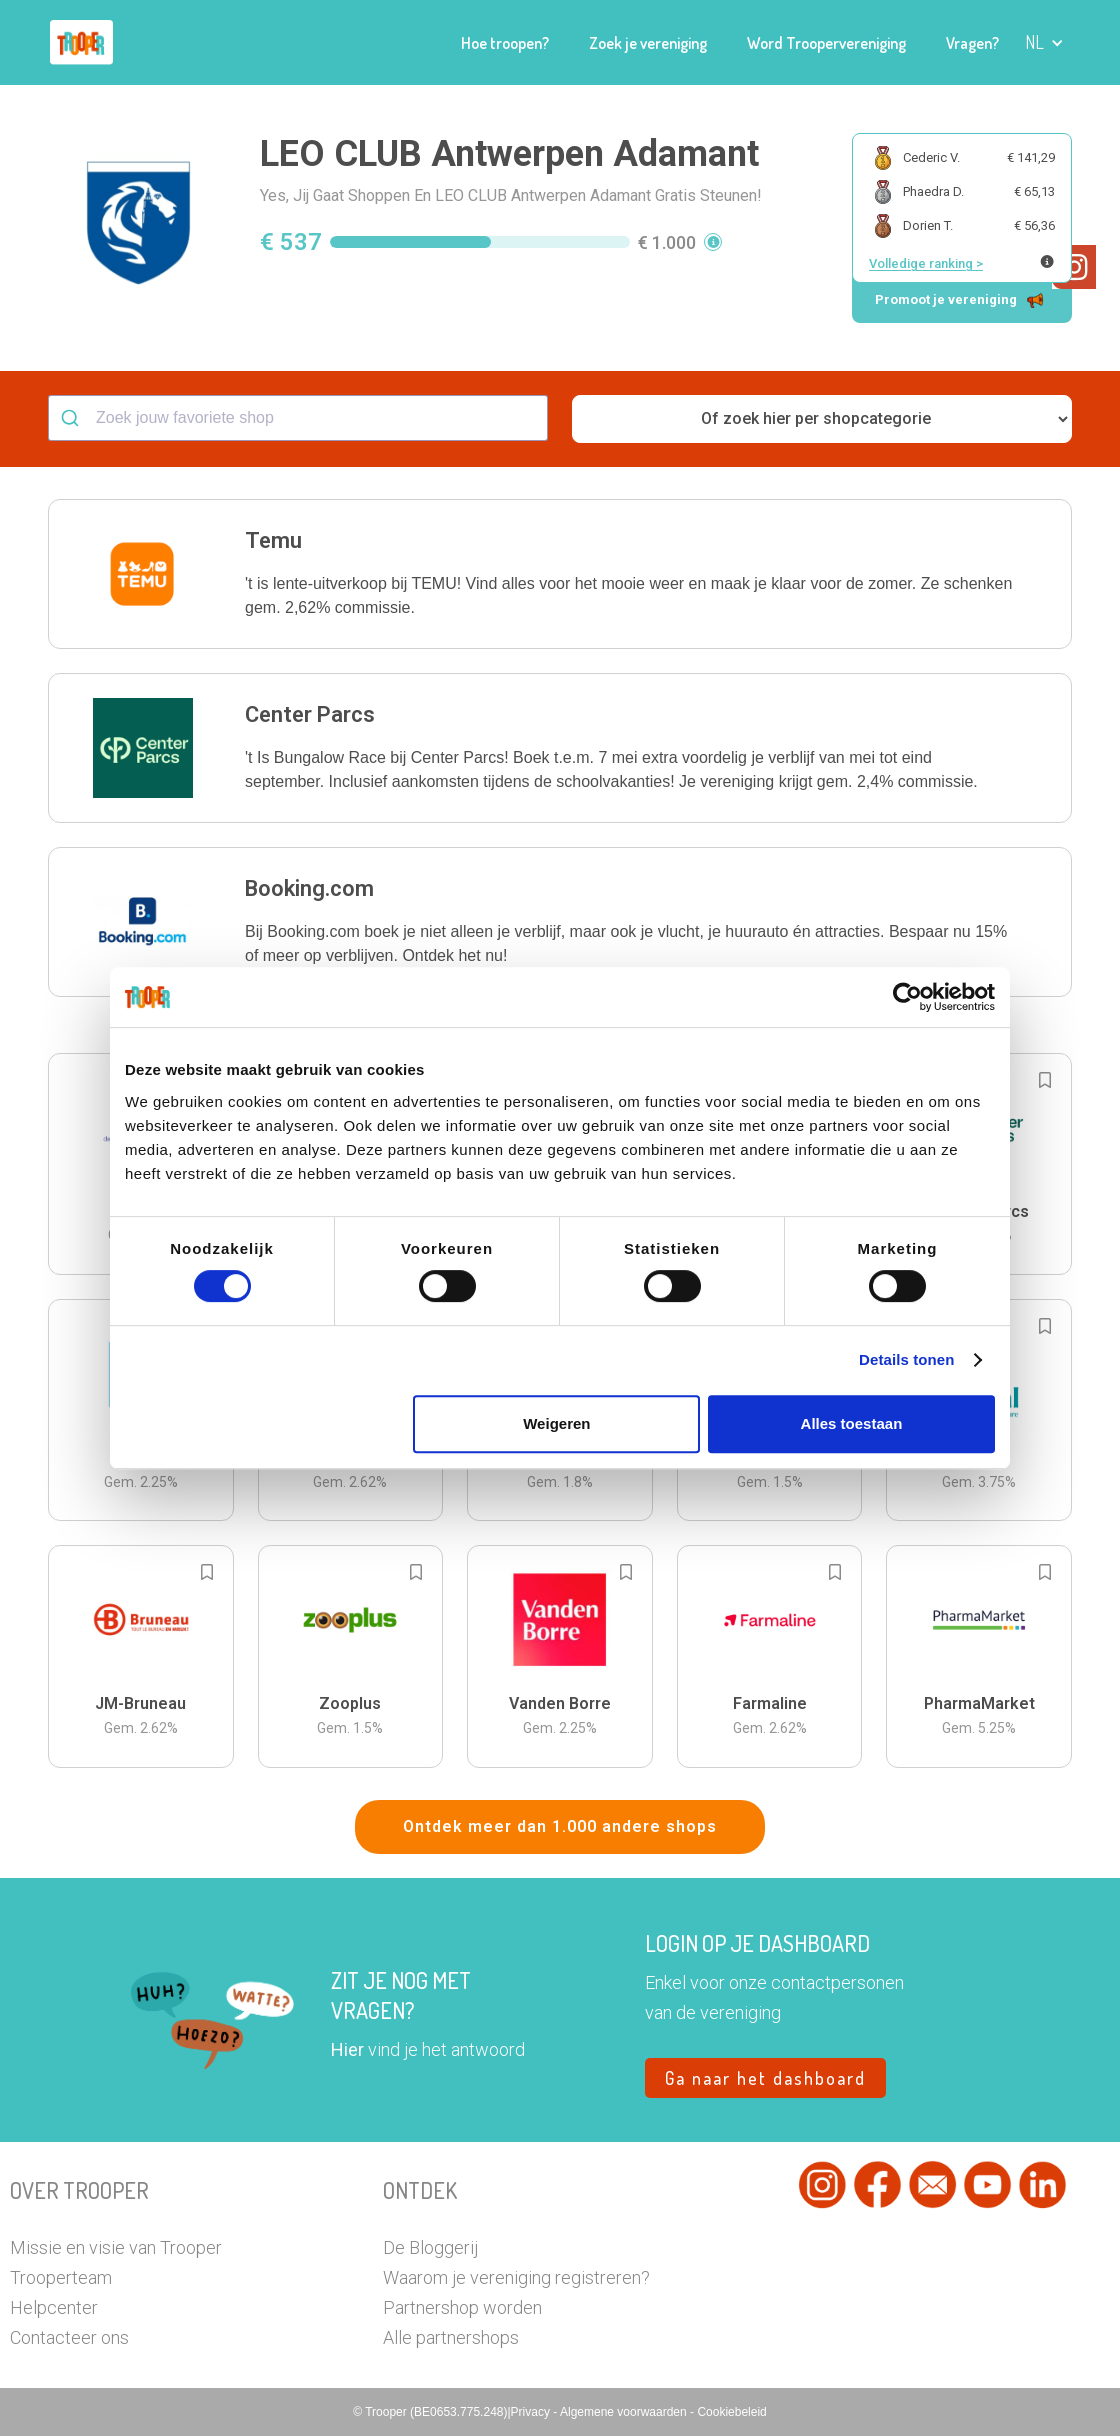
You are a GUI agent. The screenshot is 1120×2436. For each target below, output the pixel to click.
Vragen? (972, 43)
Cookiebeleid (731, 2412)
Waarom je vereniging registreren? (516, 2277)
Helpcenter (54, 2307)
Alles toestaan (852, 1423)
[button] (1044, 42)
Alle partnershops (451, 2337)
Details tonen (906, 1359)
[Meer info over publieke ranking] (1047, 261)
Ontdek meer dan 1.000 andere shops (560, 1826)
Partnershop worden (462, 2307)
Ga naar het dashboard (765, 2078)
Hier (347, 2049)
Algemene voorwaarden (625, 2412)
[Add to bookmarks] (1045, 1080)
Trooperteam (61, 2277)
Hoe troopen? (505, 43)
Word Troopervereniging (826, 43)
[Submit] (72, 418)
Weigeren (556, 1423)
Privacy (532, 2412)
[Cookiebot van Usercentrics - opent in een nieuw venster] (907, 997)
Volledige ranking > (926, 263)
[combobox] (298, 418)
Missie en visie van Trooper (116, 2247)
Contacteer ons (69, 2337)
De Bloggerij (430, 2247)
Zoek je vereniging (648, 43)
